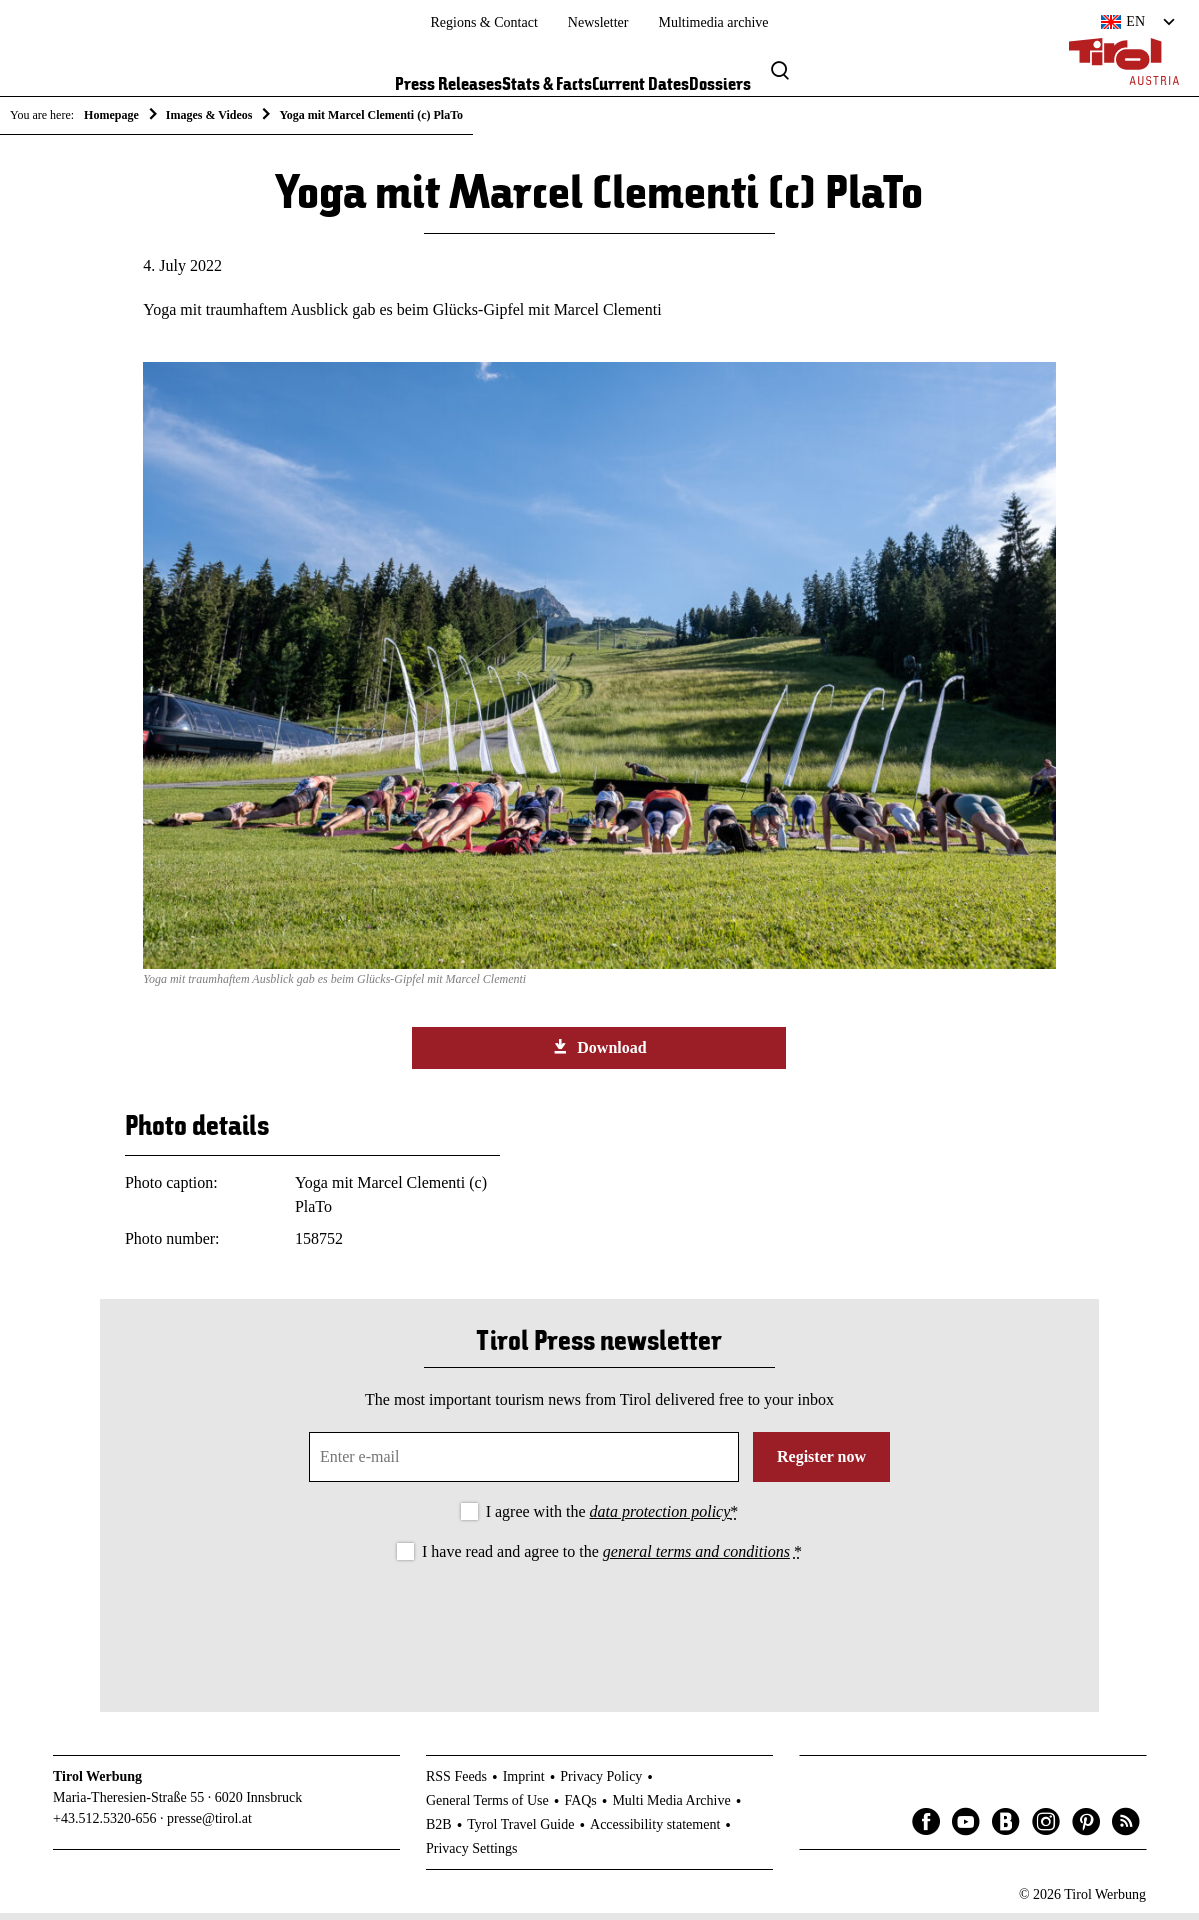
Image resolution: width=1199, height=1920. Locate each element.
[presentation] (599, 1627)
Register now (821, 1464)
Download (599, 1054)
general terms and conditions (696, 1558)
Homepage (111, 115)
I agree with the (612, 1519)
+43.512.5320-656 (105, 1825)
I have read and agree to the (612, 1558)
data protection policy (660, 1519)
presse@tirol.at (209, 1825)
